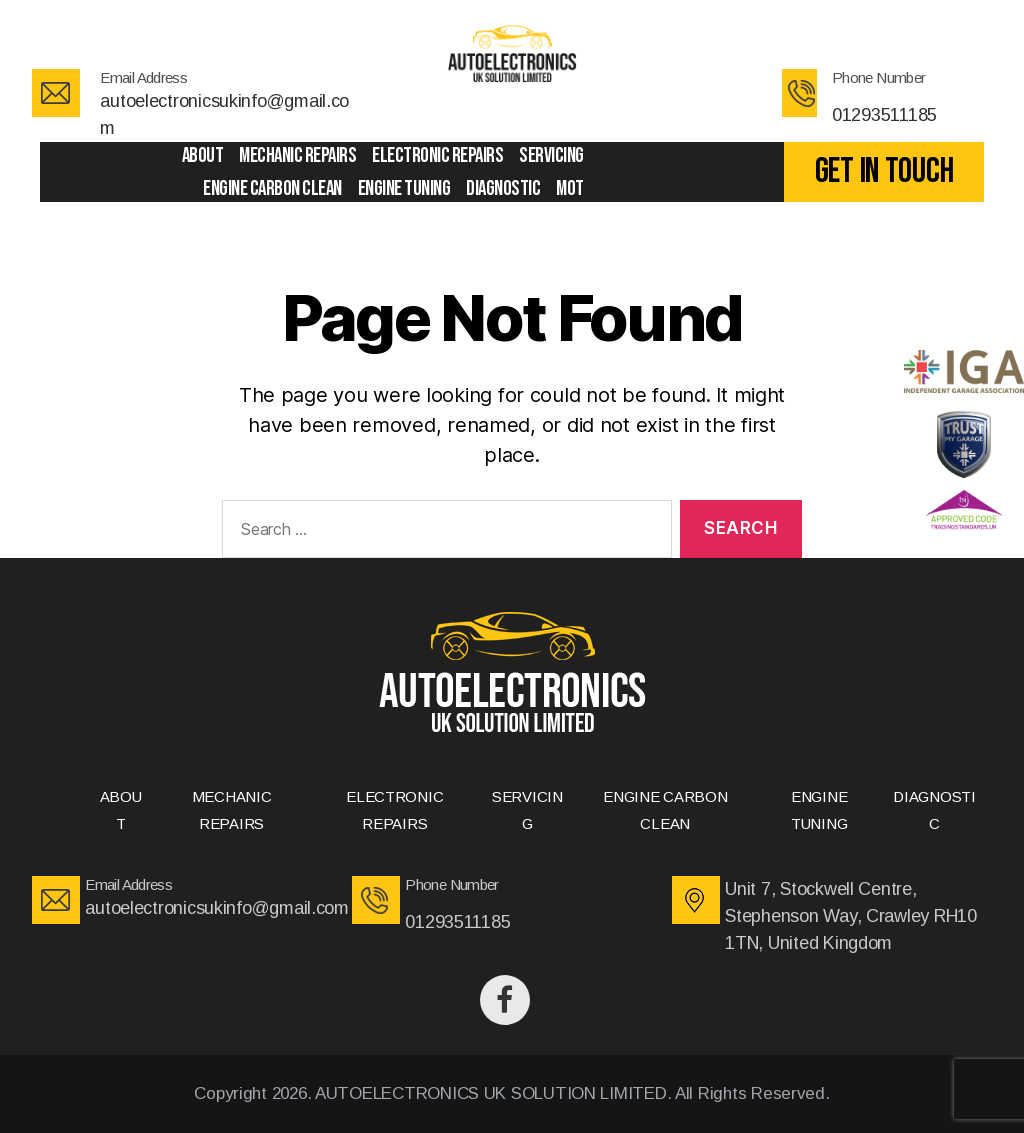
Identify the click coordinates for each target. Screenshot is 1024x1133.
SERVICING (551, 155)
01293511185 (884, 115)
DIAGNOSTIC (503, 188)
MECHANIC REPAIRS (297, 155)
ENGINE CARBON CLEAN (272, 188)
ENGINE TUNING (404, 188)
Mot (570, 188)
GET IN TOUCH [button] (884, 171)
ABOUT (203, 155)
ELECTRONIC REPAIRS (437, 155)
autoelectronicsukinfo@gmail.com (217, 908)
